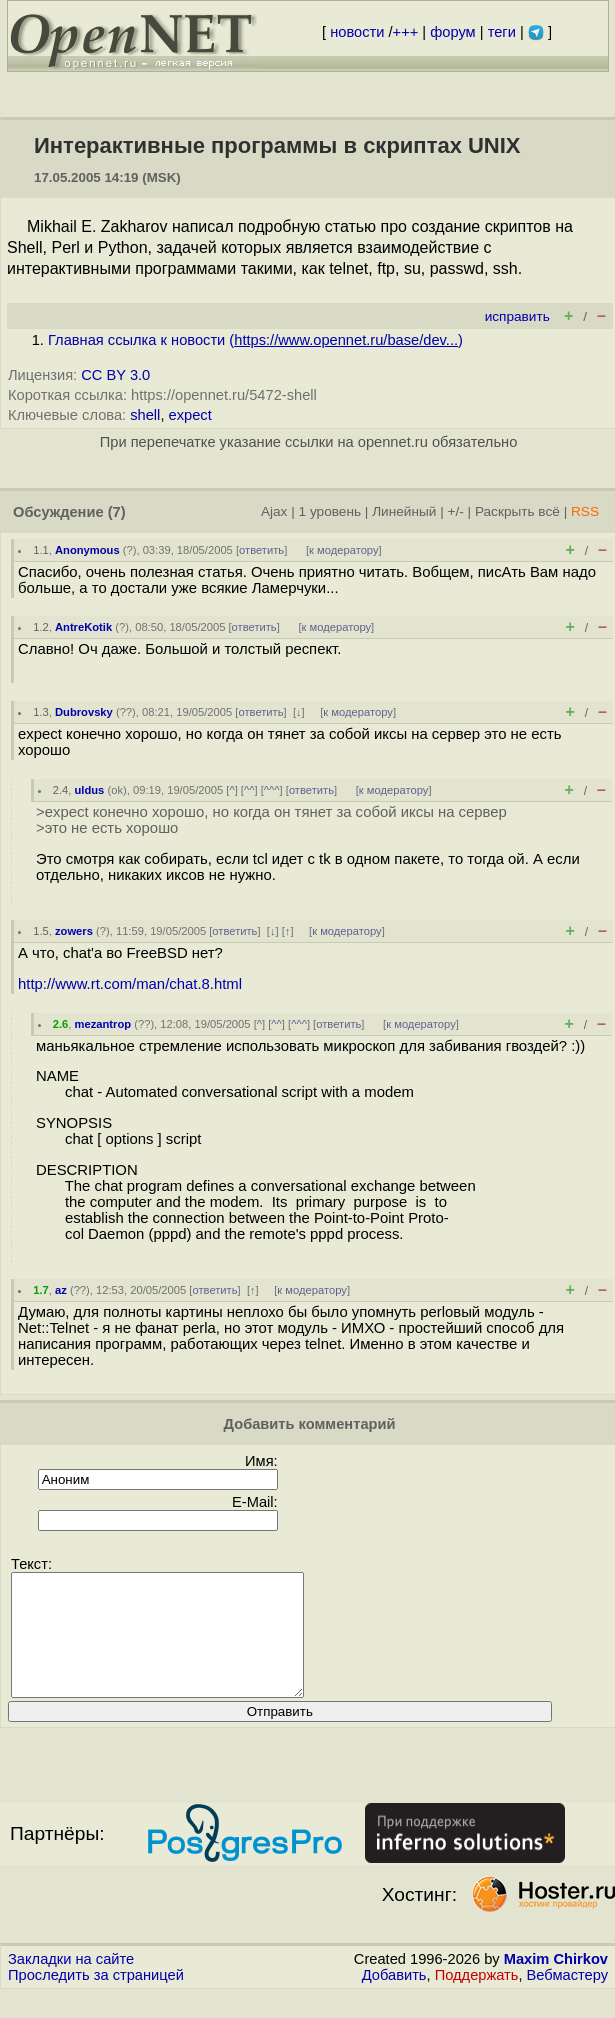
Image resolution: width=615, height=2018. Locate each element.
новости (357, 32)
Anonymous (87, 550)
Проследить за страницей (96, 1999)
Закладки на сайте (71, 1983)
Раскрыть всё (517, 511)
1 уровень (330, 511)
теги (502, 32)
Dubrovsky (84, 712)
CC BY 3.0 (115, 375)
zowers (74, 931)
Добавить (394, 1999)
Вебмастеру (567, 1999)
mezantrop (103, 1024)
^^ (249, 790)
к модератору (344, 550)
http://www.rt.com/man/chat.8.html (130, 984)
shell (145, 415)
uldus (90, 790)
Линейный (404, 511)
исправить (517, 316)
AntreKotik (83, 627)
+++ (406, 32)
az (61, 1290)
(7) (117, 512)
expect (190, 415)
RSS (585, 511)
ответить (261, 550)
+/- (455, 511)
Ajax (274, 511)
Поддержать (477, 1999)
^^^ (272, 790)
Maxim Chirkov (556, 1983)
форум (452, 32)
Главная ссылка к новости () (255, 340)
